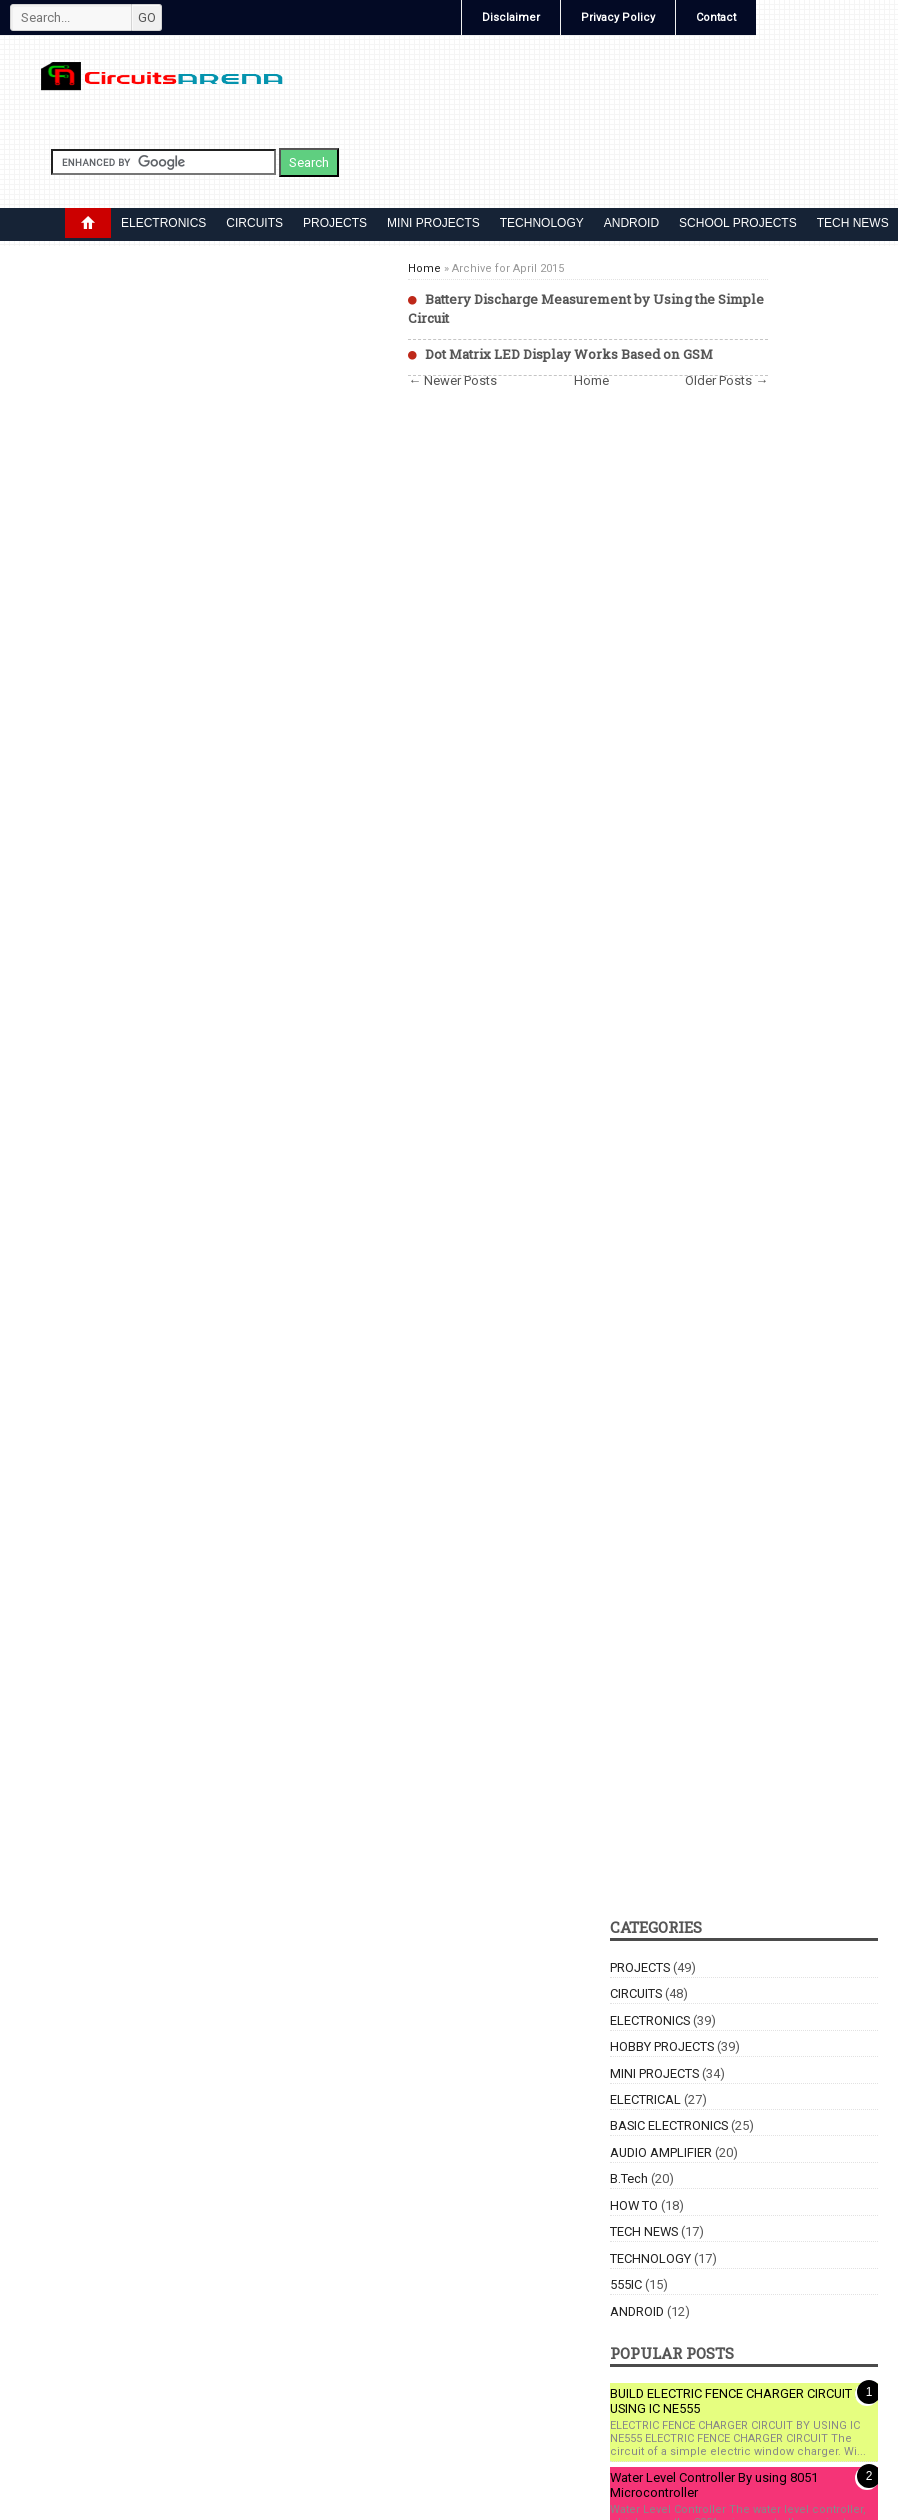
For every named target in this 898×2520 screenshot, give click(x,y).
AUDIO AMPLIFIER (661, 2152)
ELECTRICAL (645, 2099)
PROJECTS (335, 223)
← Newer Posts (452, 380)
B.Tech (629, 2178)
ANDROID (631, 223)
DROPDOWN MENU (88, 223)
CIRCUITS (254, 223)
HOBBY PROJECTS (662, 2046)
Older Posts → (726, 380)
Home (424, 268)
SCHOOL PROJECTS (738, 223)
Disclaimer (511, 17)
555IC (626, 2284)
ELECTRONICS (163, 223)
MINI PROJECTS (433, 223)
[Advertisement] (588, 1017)
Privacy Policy (618, 17)
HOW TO (634, 2205)
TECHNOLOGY (542, 223)
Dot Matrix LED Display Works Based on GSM (569, 354)
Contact (716, 17)
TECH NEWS (644, 2231)
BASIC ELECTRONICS (669, 2125)
